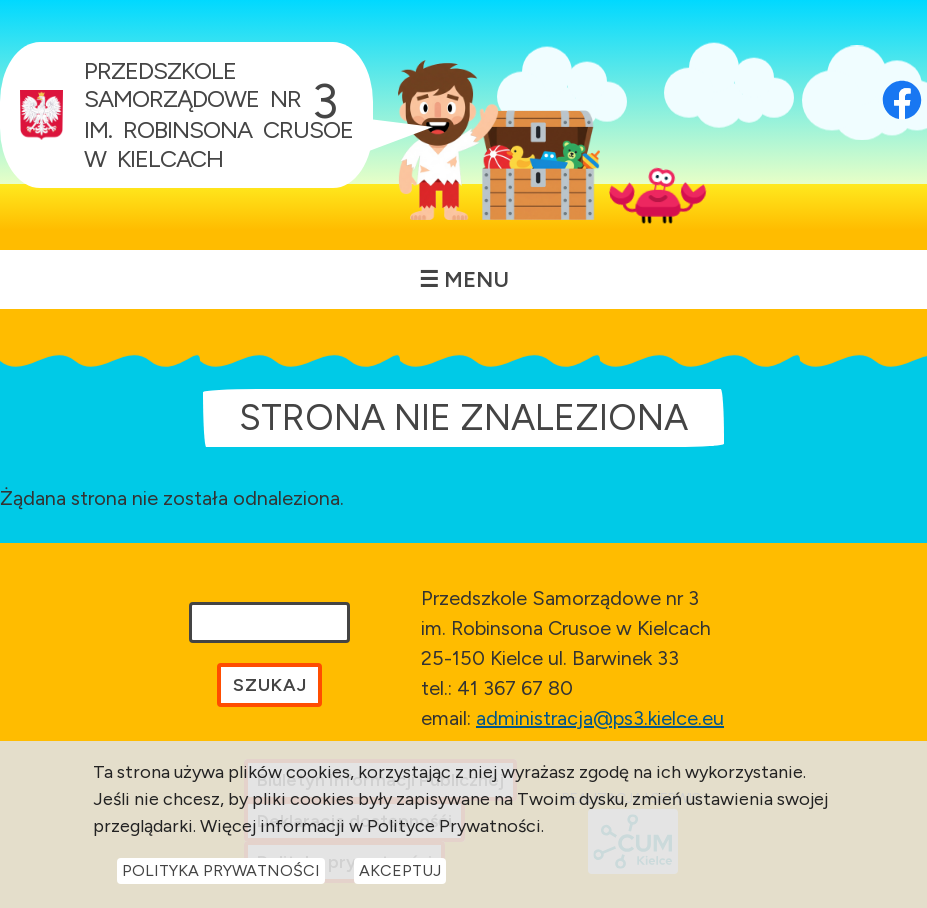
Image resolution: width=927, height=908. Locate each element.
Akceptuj (400, 871)
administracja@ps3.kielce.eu (600, 718)
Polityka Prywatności (221, 871)
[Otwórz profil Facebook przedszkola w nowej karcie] (902, 75)
